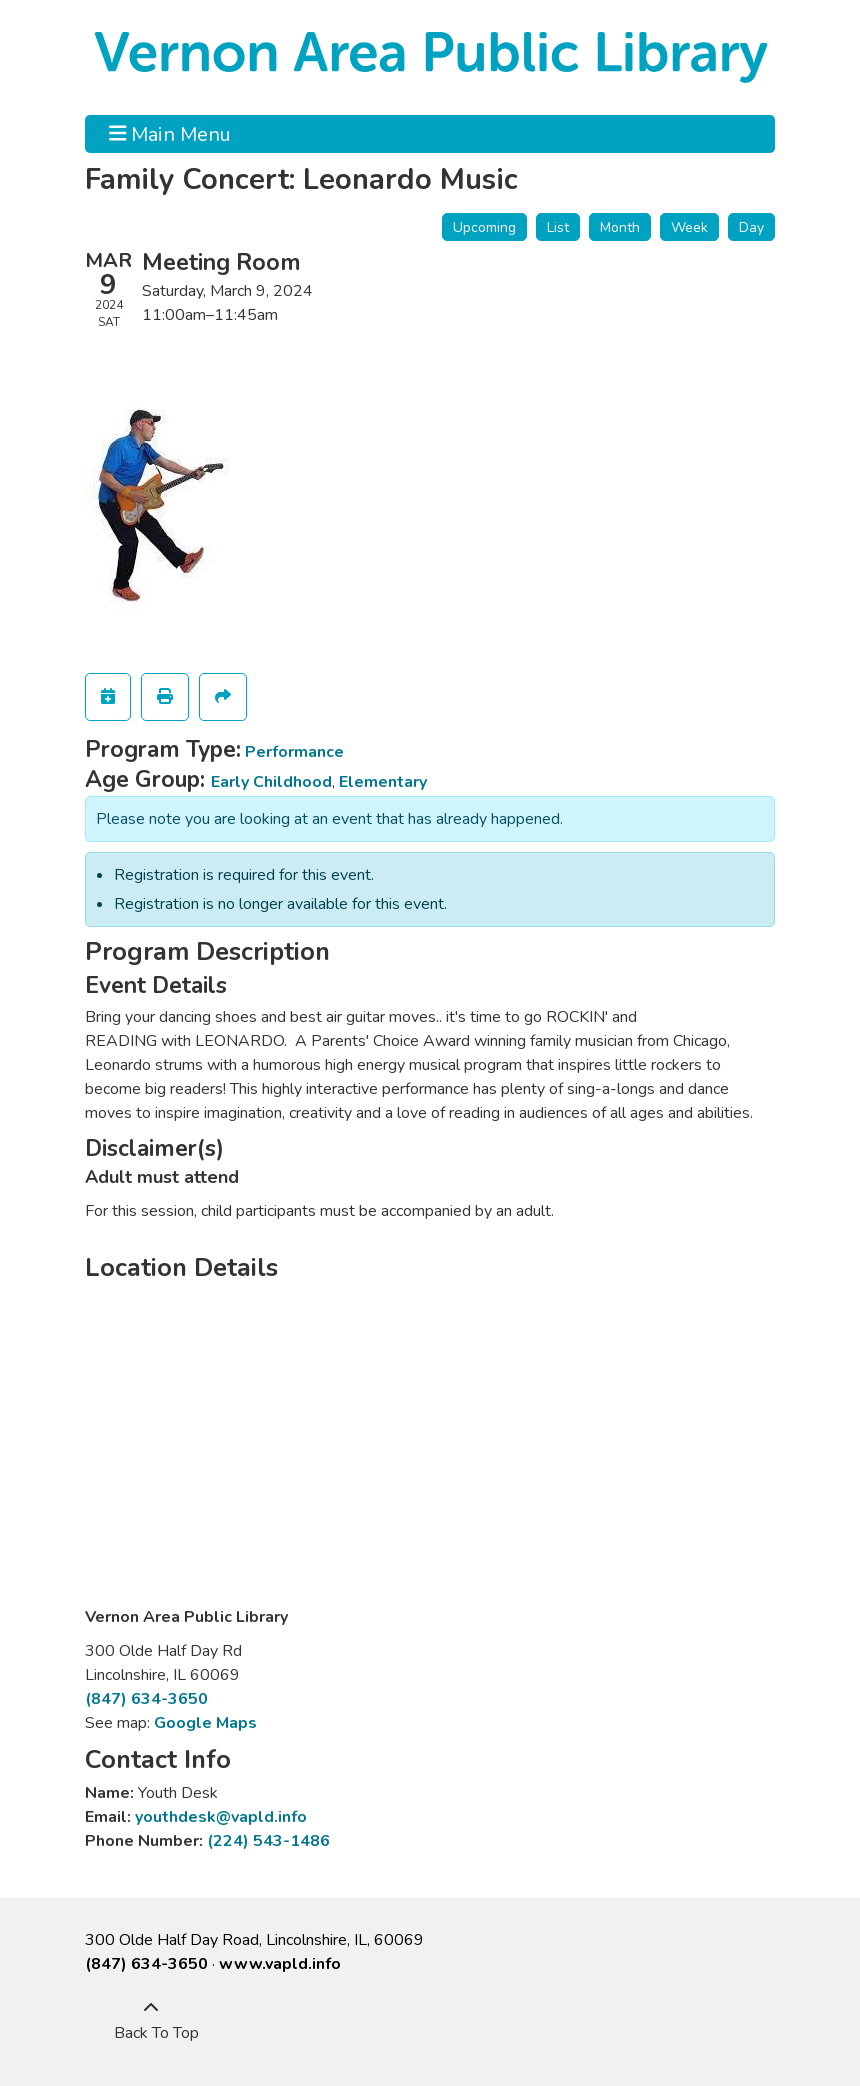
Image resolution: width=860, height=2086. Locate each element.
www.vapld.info (280, 1964)
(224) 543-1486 (268, 1841)
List (558, 227)
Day (751, 227)
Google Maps (205, 1723)
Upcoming (484, 227)
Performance (294, 752)
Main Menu (170, 134)
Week (689, 227)
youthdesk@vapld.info (221, 1817)
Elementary (383, 782)
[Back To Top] (151, 2021)
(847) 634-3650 (146, 1699)
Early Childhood (271, 782)
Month (620, 227)
